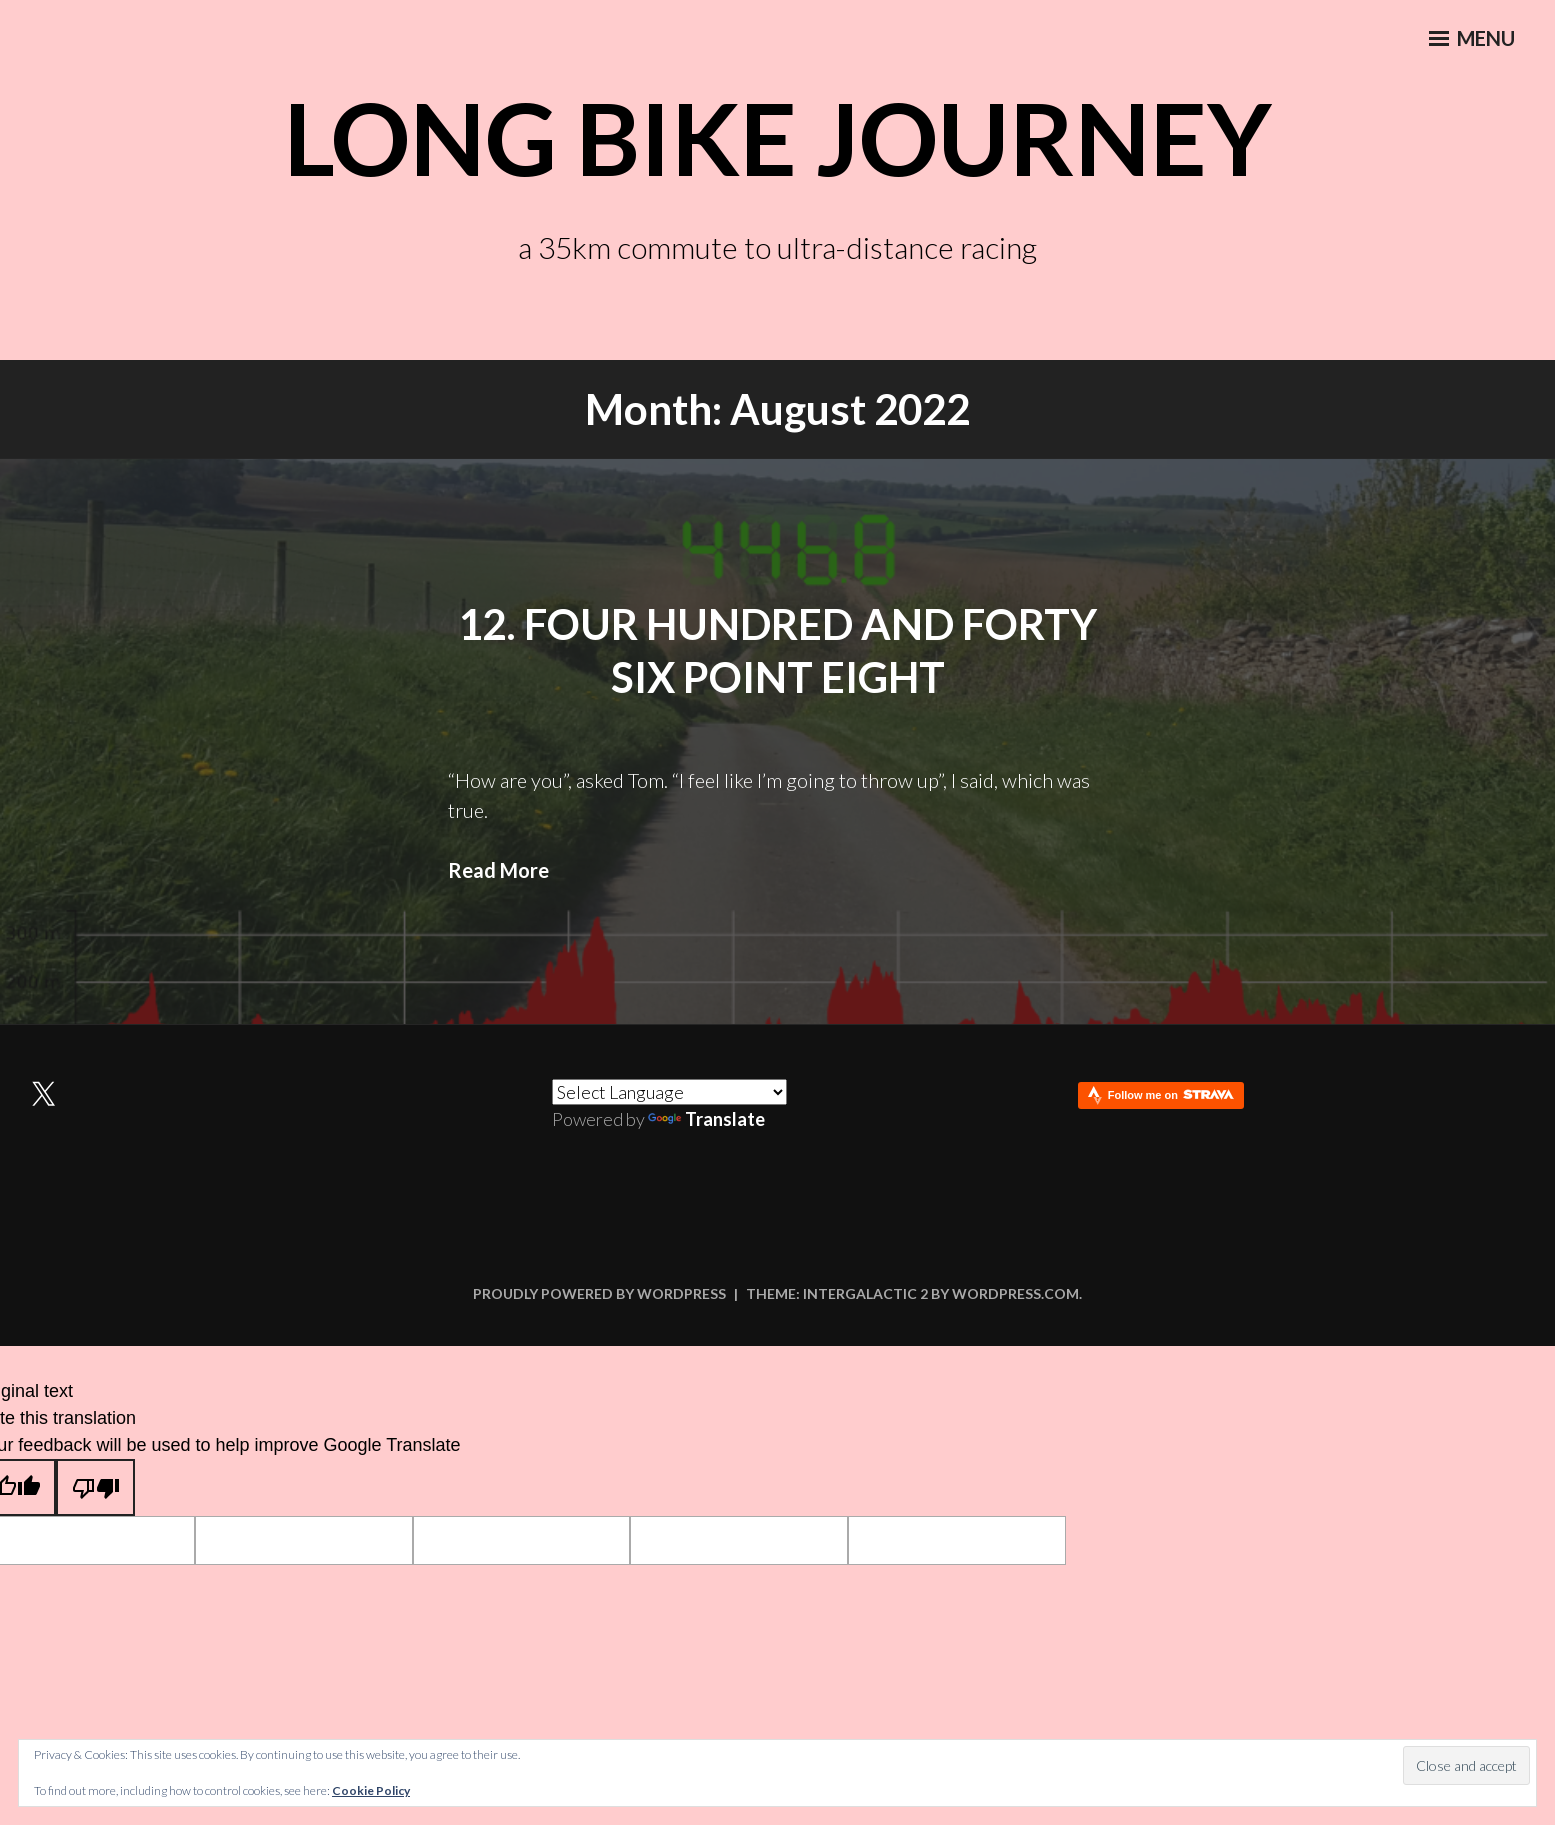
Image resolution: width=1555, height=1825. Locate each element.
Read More (498, 870)
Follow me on (1171, 1094)
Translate (706, 1119)
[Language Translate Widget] (669, 1092)
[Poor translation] (95, 1487)
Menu (1470, 41)
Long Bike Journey (777, 137)
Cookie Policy (371, 1790)
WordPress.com (1015, 1293)
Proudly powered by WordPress (599, 1293)
